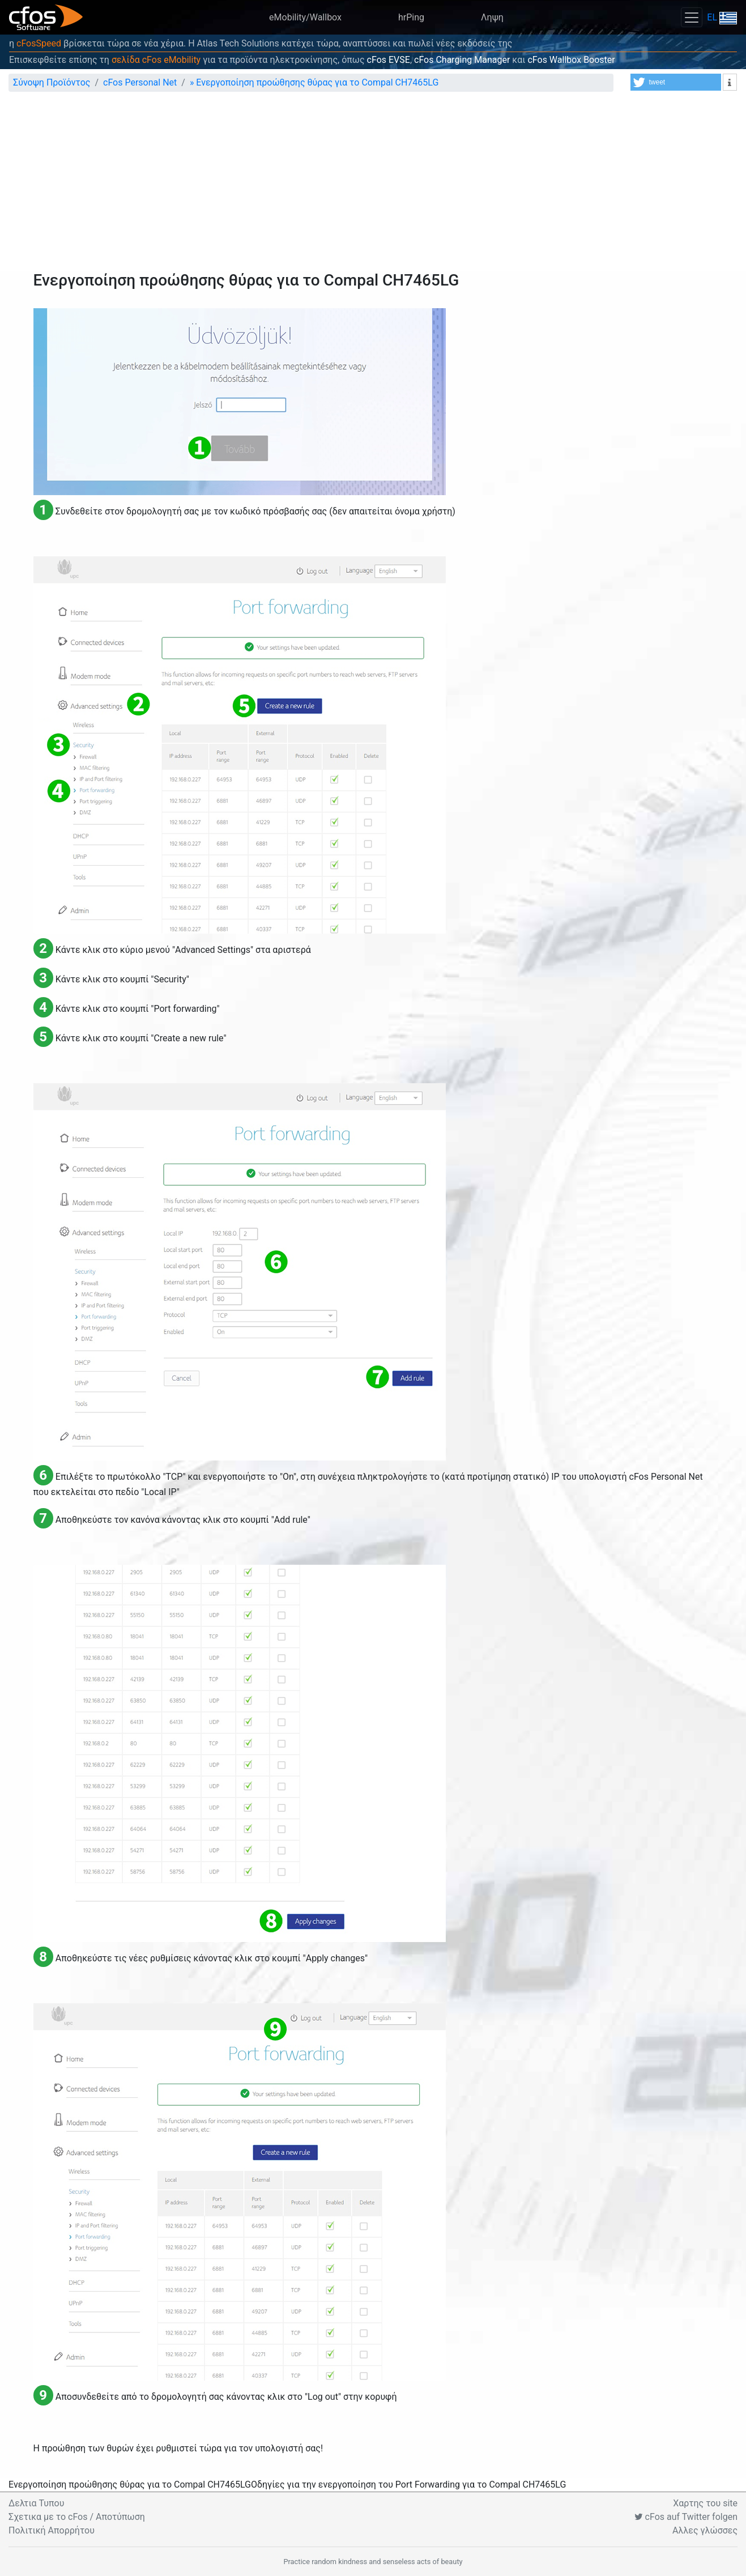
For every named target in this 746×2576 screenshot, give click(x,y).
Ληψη (492, 17)
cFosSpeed (38, 43)
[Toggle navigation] (691, 17)
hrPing (411, 17)
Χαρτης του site (705, 2503)
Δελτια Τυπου (36, 2503)
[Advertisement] (373, 186)
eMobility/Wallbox (305, 17)
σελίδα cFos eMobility (156, 59)
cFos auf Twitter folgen (686, 2516)
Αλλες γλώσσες (705, 2530)
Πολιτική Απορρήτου (51, 2530)
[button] (675, 82)
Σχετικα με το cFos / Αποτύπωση (76, 2516)
